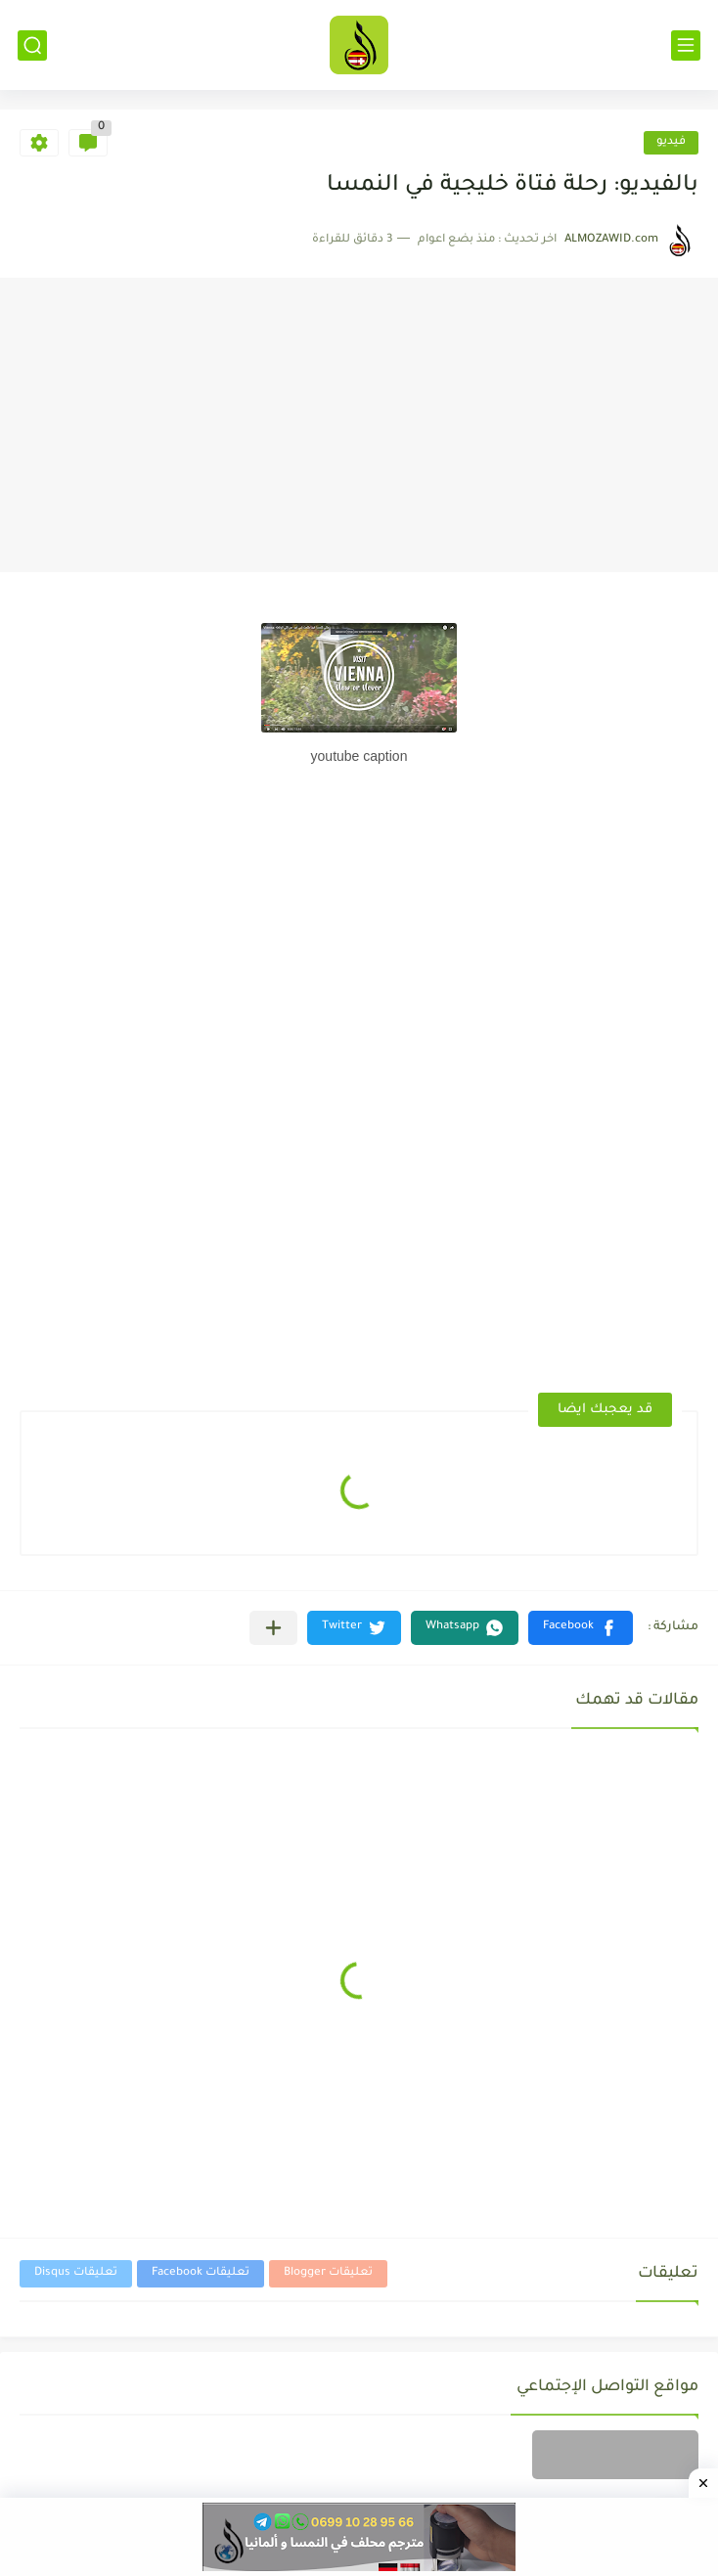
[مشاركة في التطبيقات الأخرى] (273, 1628)
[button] (580, 1628)
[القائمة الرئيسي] (685, 45)
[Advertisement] (359, 425)
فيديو (671, 142)
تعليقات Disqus (75, 2273)
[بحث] (32, 45)
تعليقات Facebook (200, 2273)
